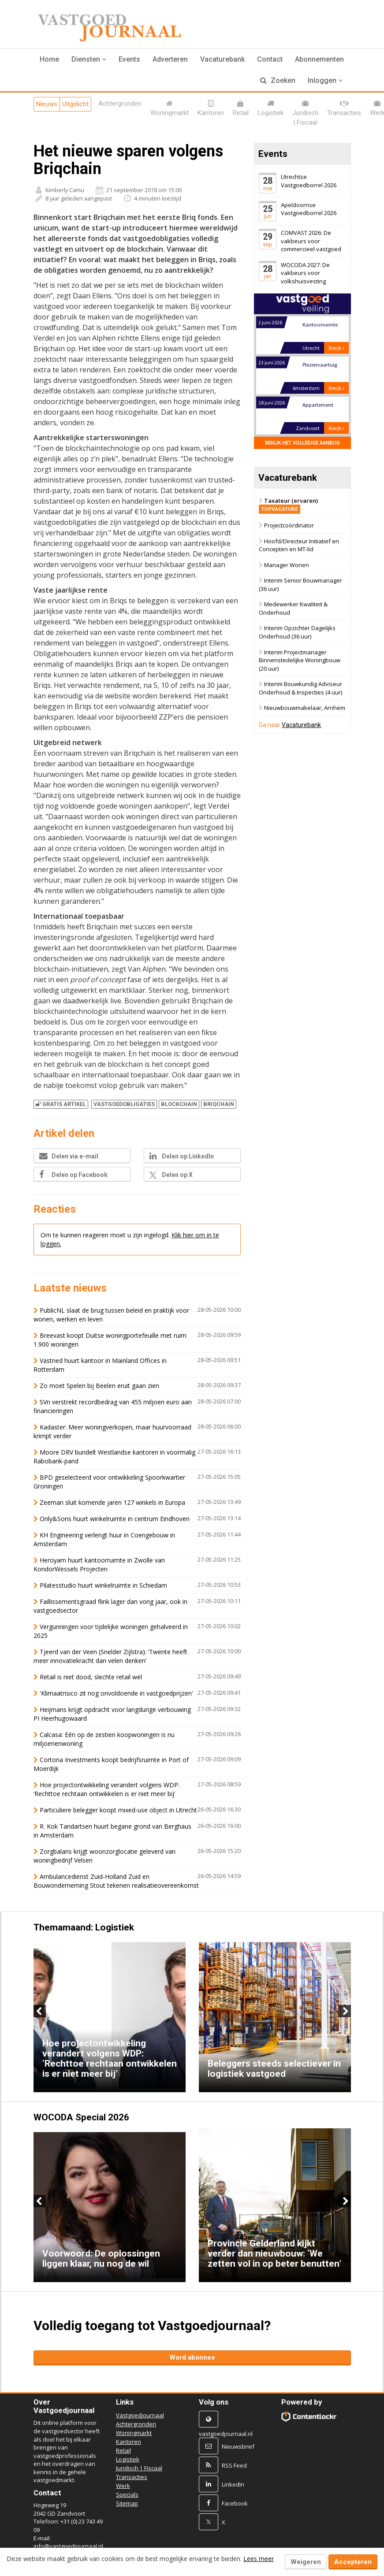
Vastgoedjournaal (140, 2415)
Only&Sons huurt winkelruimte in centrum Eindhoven (115, 1518)
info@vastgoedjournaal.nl (68, 2546)
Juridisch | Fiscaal (139, 2468)
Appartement (317, 404)
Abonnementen (319, 59)
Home (49, 59)
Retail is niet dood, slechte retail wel (91, 1677)
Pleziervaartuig (319, 364)
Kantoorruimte (320, 324)
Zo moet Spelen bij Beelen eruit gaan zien (99, 1385)
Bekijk (336, 348)
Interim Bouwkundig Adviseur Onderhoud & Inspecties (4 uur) (300, 688)
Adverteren (170, 59)
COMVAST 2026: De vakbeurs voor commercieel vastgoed (311, 241)
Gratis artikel (61, 1104)
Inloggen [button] (325, 80)
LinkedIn (233, 2484)
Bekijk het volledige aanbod (302, 442)
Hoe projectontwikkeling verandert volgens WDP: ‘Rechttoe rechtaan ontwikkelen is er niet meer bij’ (106, 1789)
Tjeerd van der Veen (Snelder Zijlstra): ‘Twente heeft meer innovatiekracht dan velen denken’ (110, 1656)
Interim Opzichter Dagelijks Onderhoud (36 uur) (297, 632)
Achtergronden (136, 2424)
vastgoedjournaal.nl (226, 2434)
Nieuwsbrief (238, 2446)
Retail (123, 2450)
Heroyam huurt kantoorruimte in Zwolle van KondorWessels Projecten (99, 1564)
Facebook (235, 2503)
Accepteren (353, 2562)
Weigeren (306, 2562)
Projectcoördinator (289, 525)
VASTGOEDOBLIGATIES (124, 1104)
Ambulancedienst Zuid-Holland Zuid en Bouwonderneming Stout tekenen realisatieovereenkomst (116, 1880)
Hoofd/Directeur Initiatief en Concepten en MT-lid (299, 545)
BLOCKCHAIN (179, 1104)
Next (345, 2011)
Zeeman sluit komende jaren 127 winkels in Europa (112, 1502)
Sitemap (127, 2503)
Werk (123, 2486)
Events (129, 59)
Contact (270, 59)
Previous (40, 2011)
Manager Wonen (286, 565)
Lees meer (258, 2558)
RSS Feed (234, 2465)
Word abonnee (192, 2357)
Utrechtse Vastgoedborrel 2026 (308, 181)
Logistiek (127, 2459)
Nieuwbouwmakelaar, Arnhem (304, 708)
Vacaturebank (222, 59)
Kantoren (128, 2442)
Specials (127, 2494)
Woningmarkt (134, 2433)
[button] (88, 59)
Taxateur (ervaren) (288, 505)
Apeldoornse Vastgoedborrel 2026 (308, 209)
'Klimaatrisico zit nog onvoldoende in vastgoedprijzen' (116, 1693)
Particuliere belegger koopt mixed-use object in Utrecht (118, 1810)
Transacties (131, 2477)
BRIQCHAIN (218, 1104)
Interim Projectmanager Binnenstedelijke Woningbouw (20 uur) (299, 660)
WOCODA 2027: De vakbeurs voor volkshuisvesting (305, 273)
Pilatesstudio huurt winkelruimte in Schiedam (103, 1585)
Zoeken (277, 80)
